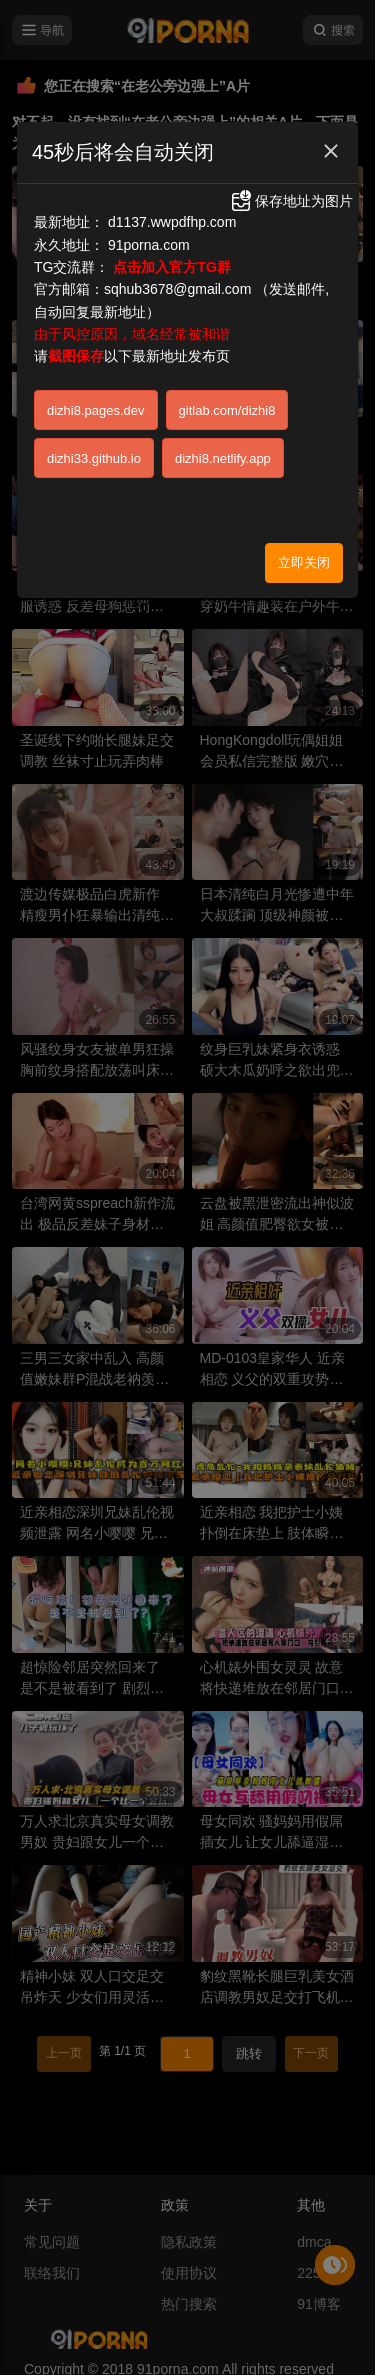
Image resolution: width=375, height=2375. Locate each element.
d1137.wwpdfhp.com (172, 222)
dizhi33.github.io (94, 458)
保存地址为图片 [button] (291, 201)
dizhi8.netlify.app (223, 458)
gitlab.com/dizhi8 (227, 410)
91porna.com (149, 245)
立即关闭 (304, 562)
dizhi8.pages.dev (96, 410)
